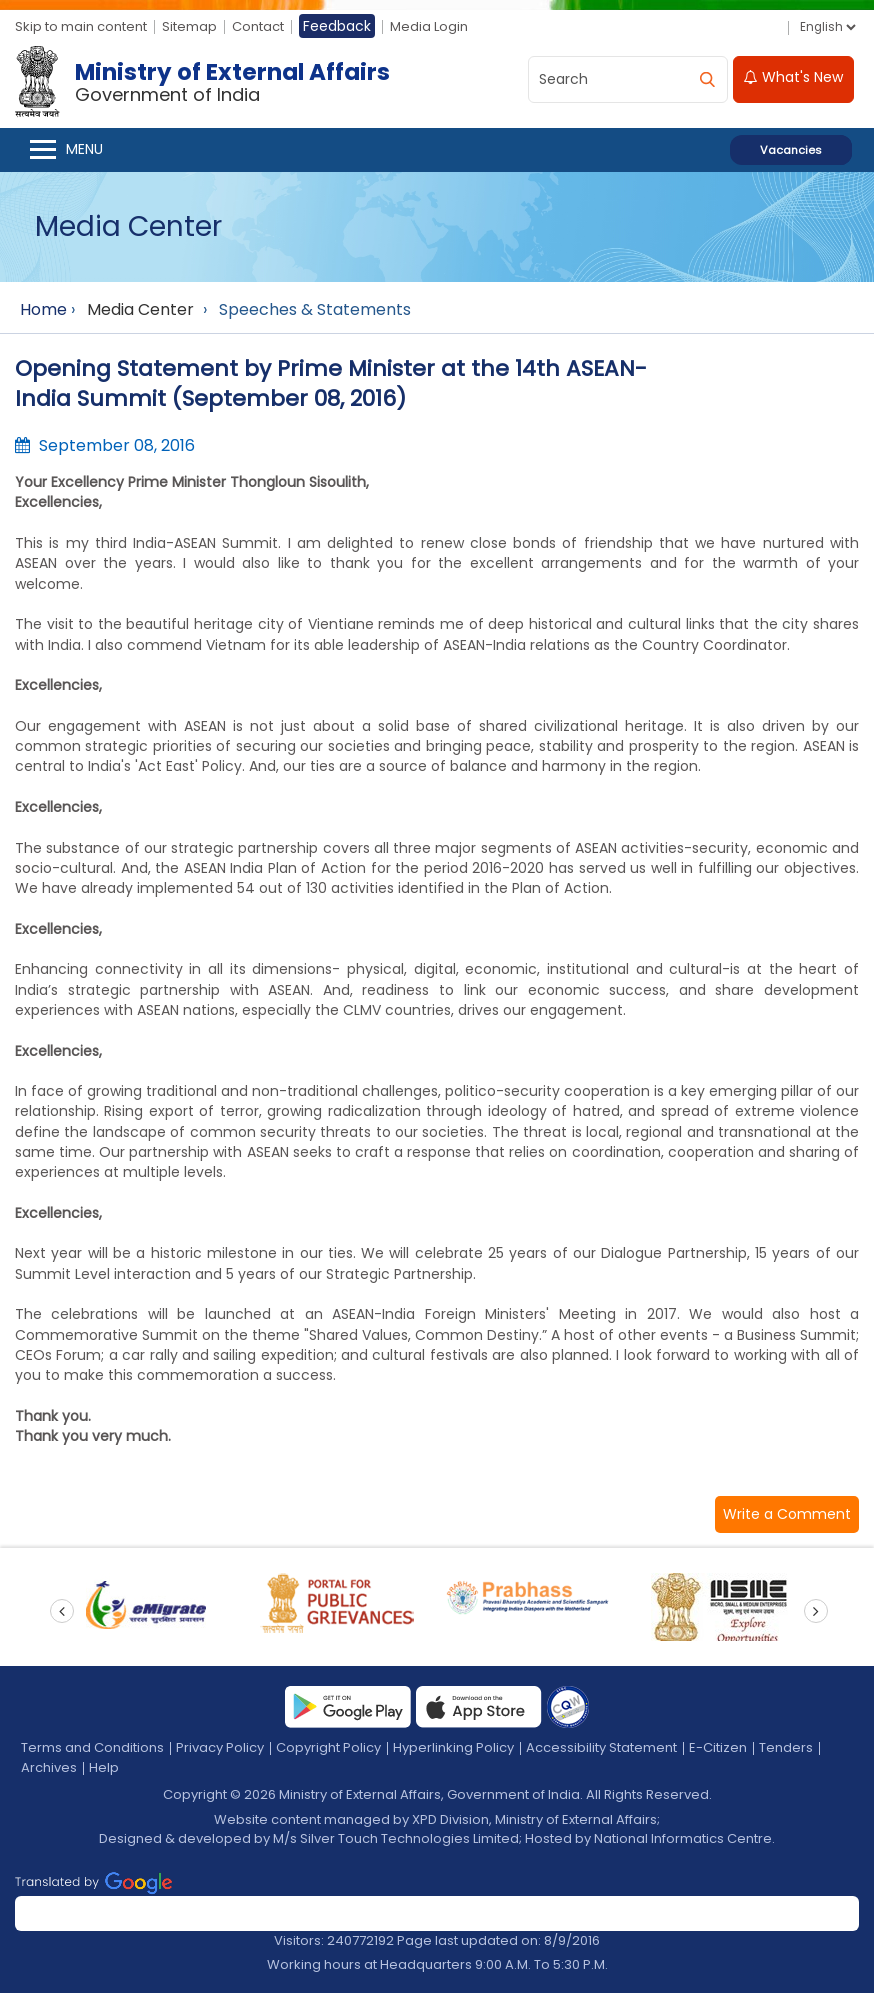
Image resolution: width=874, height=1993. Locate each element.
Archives (49, 1767)
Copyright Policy (328, 1747)
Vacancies (791, 150)
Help (104, 1767)
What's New (793, 77)
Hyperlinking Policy (453, 1747)
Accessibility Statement (601, 1747)
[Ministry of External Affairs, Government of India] (206, 82)
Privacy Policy (220, 1747)
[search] (707, 79)
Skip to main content (81, 26)
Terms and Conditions (92, 1747)
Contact (258, 26)
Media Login (429, 26)
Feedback (337, 26)
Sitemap (189, 26)
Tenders (786, 1747)
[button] (787, 1514)
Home (43, 309)
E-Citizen (718, 1747)
